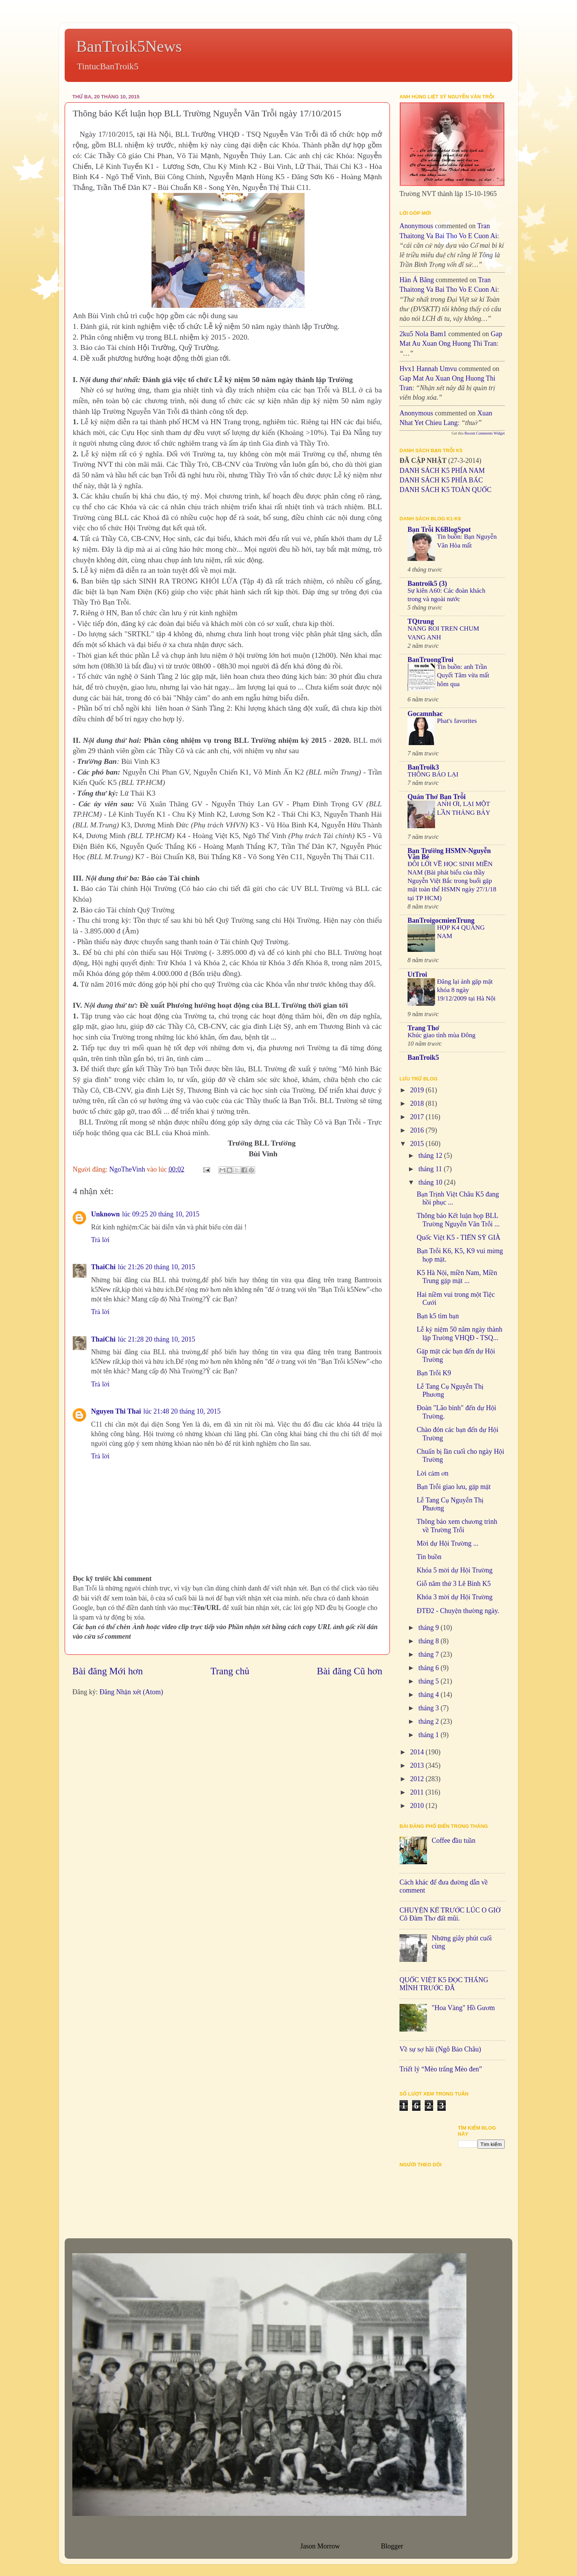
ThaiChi (103, 1267)
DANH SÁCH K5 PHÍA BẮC (441, 480)
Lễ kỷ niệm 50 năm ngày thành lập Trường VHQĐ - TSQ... (459, 1334)
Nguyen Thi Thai (116, 1411)
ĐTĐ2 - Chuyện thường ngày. (458, 1611)
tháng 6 (429, 1668)
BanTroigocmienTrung (440, 920)
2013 (418, 1765)
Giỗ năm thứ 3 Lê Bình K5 (454, 1583)
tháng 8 (429, 1641)
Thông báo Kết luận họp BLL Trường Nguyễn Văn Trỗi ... (458, 1220)
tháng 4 (429, 1694)
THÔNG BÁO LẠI (432, 774)
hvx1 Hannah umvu (428, 369)
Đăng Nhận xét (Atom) (131, 1692)
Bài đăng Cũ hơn (349, 1671)
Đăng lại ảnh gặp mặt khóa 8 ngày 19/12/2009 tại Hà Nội (466, 990)
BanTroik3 (423, 767)
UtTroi (417, 974)
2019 (418, 1090)
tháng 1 (429, 1735)
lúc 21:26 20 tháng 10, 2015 (156, 1267)
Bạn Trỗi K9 (434, 1373)
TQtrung (420, 621)
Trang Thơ (423, 1028)
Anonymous (416, 226)
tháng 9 (429, 1627)
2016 (418, 1130)
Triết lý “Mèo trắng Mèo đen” (440, 2069)
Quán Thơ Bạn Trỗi (436, 797)
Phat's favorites (457, 720)
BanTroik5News (129, 46)
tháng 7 (429, 1654)
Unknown (105, 1214)
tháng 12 (431, 1155)
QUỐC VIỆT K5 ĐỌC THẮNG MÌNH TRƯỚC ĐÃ (443, 1984)
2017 (418, 1117)
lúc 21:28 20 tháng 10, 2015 (156, 1339)
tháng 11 (430, 1169)
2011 (417, 1792)
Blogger (392, 2546)
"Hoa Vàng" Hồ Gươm (463, 2008)
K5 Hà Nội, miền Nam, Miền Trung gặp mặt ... (457, 1277)
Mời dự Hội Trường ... (447, 1543)
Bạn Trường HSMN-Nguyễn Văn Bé (449, 854)
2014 (418, 1752)
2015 (418, 1143)
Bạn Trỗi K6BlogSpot (439, 529)
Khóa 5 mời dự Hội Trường (454, 1570)
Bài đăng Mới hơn (107, 1671)
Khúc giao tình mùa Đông (441, 1035)
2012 (418, 1779)
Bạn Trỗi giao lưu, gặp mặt (454, 1487)
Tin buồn (429, 1557)
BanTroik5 (423, 1057)
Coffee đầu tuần (453, 1840)
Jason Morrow (319, 2546)
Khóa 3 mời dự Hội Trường (454, 1597)
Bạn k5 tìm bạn (438, 1316)
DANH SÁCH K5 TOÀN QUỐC (445, 490)
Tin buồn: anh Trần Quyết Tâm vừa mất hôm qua (463, 675)
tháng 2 (429, 1721)
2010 (418, 1805)
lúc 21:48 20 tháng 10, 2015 (181, 1411)
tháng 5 (429, 1681)
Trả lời (100, 1240)
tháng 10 (431, 1182)
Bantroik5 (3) (427, 583)
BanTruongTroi (430, 660)
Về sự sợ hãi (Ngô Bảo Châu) (440, 2049)
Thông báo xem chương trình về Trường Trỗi (457, 1526)
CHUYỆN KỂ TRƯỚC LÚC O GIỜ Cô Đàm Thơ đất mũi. (449, 1914)
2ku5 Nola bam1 (423, 334)
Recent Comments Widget (485, 433)
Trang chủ (229, 1671)
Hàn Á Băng (416, 280)
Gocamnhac (425, 714)
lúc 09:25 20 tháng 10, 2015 (160, 1214)
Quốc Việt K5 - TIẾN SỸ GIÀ (458, 1237)
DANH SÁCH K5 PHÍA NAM (442, 470)
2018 (418, 1103)
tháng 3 (429, 1708)
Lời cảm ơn (432, 1473)
